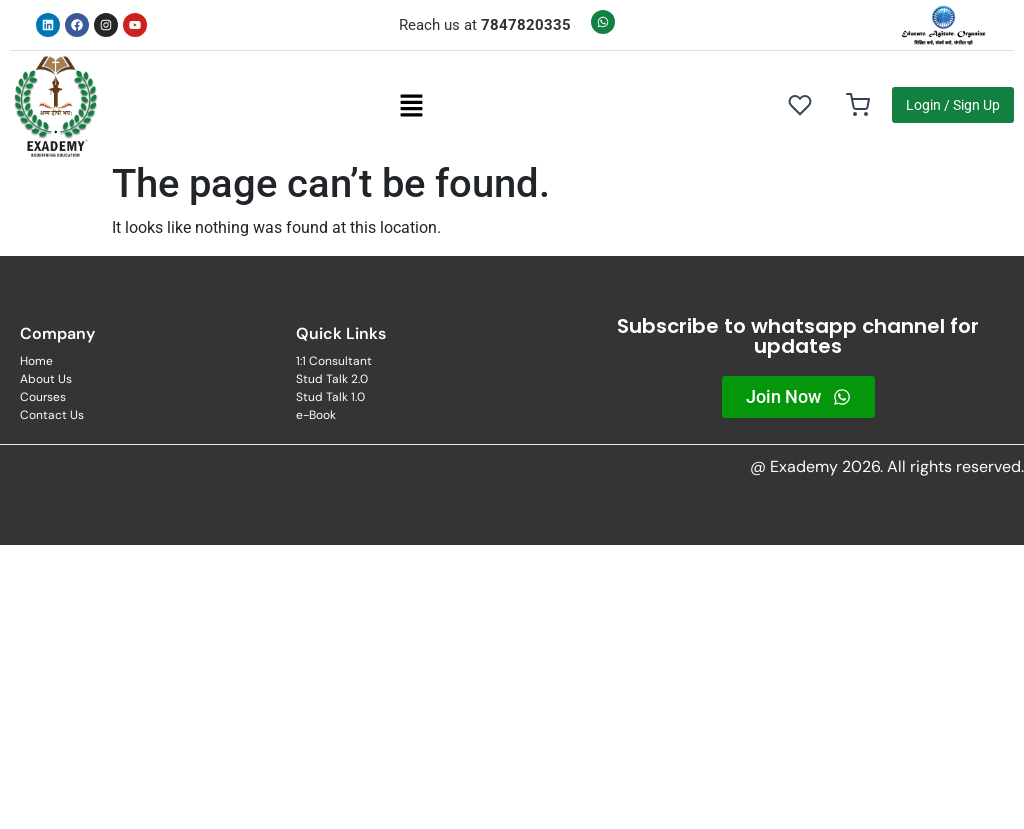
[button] (411, 105)
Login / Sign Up (953, 105)
